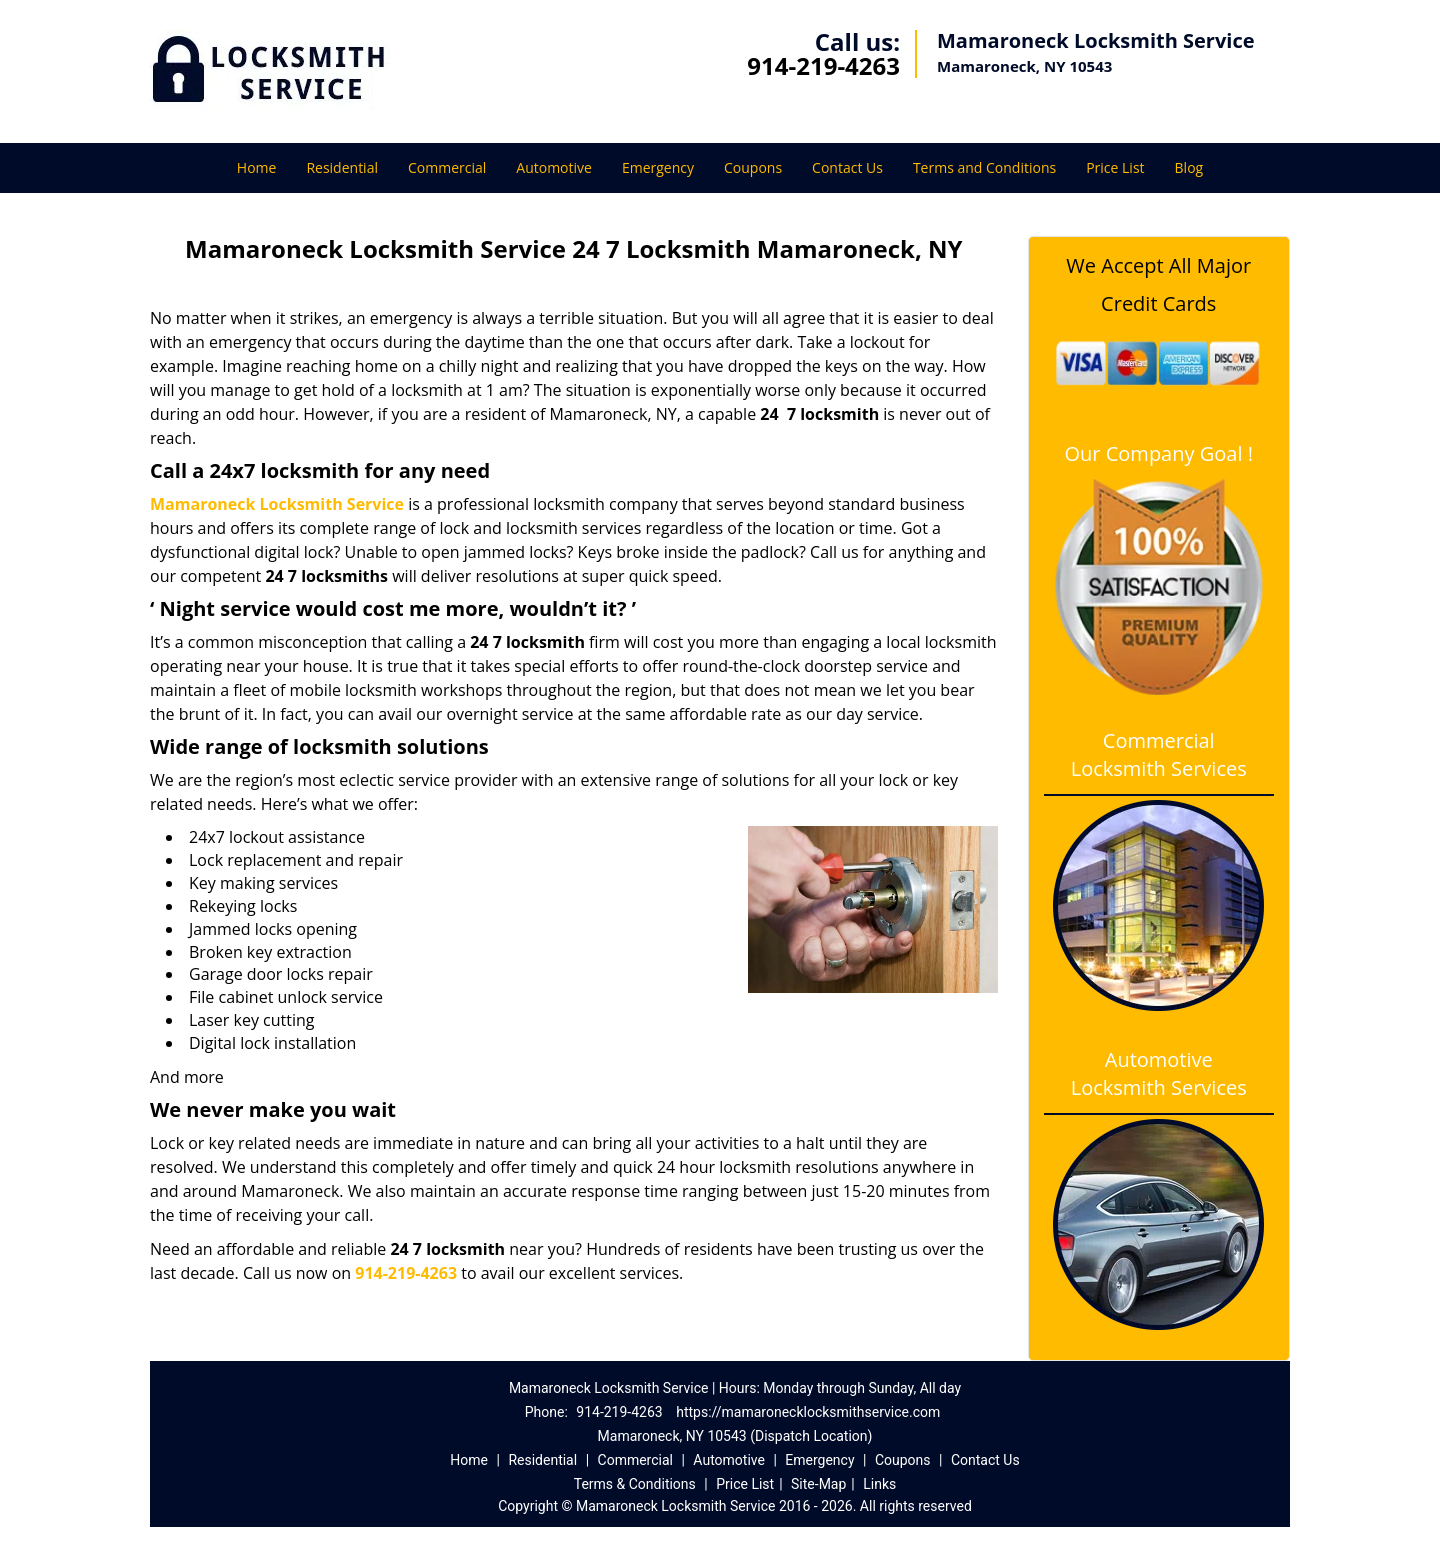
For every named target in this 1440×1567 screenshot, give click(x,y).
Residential (342, 167)
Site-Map (818, 1484)
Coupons (753, 167)
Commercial (447, 167)
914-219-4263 (823, 65)
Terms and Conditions (984, 167)
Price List (1115, 167)
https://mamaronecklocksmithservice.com (808, 1412)
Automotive (554, 167)
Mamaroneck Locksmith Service (277, 504)
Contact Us (847, 167)
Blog (1189, 167)
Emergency (658, 167)
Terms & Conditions (635, 1484)
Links (879, 1484)
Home (257, 167)
